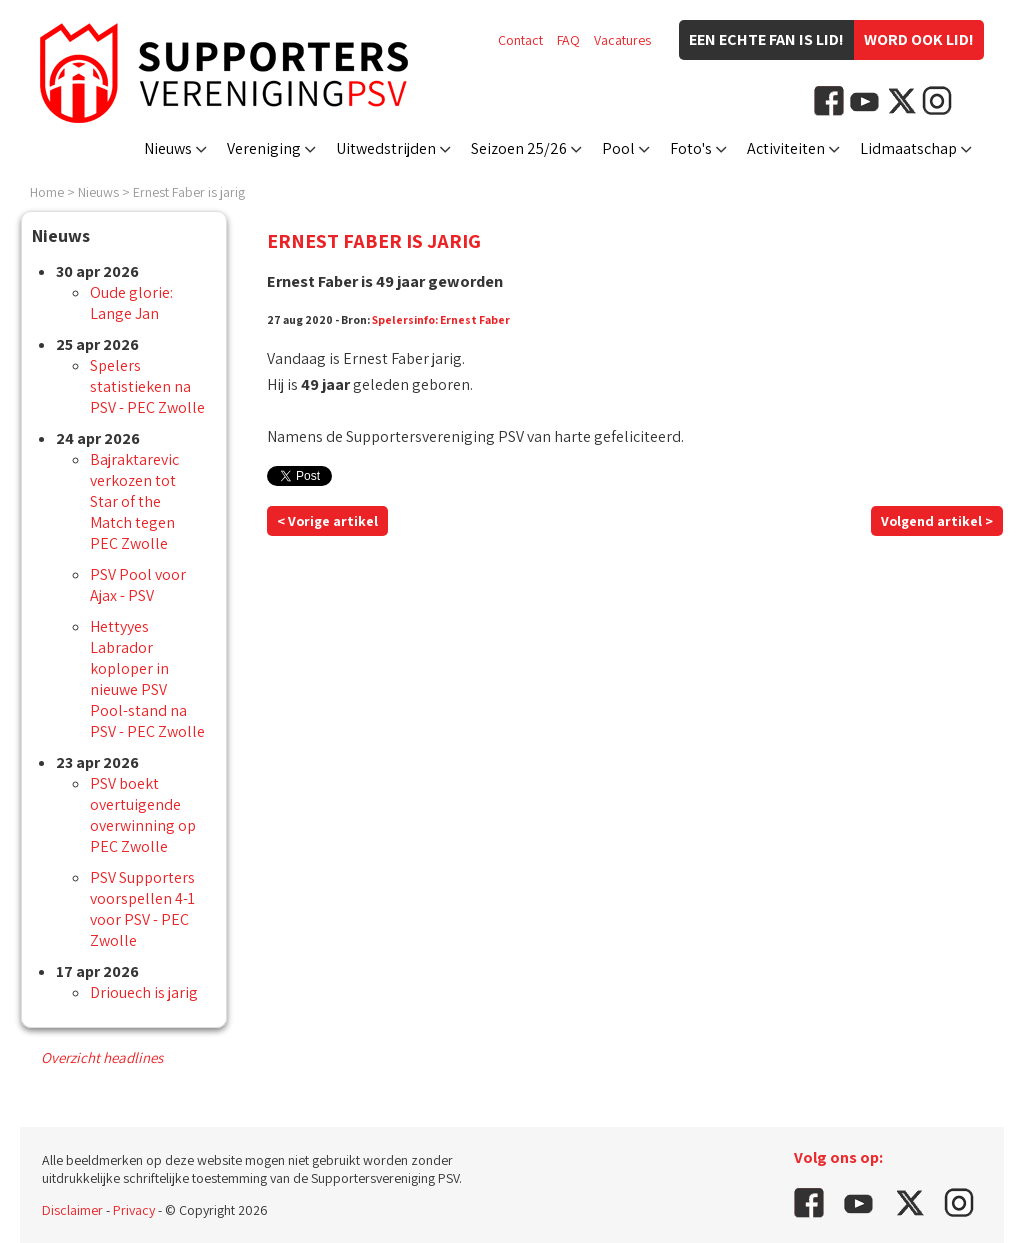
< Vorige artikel (327, 521)
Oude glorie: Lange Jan (131, 303)
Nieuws (168, 148)
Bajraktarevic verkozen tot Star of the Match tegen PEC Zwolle (134, 501)
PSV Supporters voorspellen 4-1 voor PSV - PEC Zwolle (142, 909)
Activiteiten (786, 148)
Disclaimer (72, 1210)
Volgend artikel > (937, 521)
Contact (520, 40)
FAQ (568, 40)
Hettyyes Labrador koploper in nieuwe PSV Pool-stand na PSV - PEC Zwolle (147, 679)
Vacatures (622, 40)
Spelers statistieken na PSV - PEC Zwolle (147, 386)
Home (47, 192)
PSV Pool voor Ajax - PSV (138, 585)
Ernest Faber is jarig (189, 192)
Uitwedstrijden (386, 148)
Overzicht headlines (102, 1057)
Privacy (134, 1210)
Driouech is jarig (144, 992)
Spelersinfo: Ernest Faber (441, 319)
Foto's (691, 148)
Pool (618, 148)
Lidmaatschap (908, 148)
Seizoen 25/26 (519, 148)
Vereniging (264, 148)
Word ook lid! (919, 39)
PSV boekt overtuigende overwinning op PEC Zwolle (143, 815)
